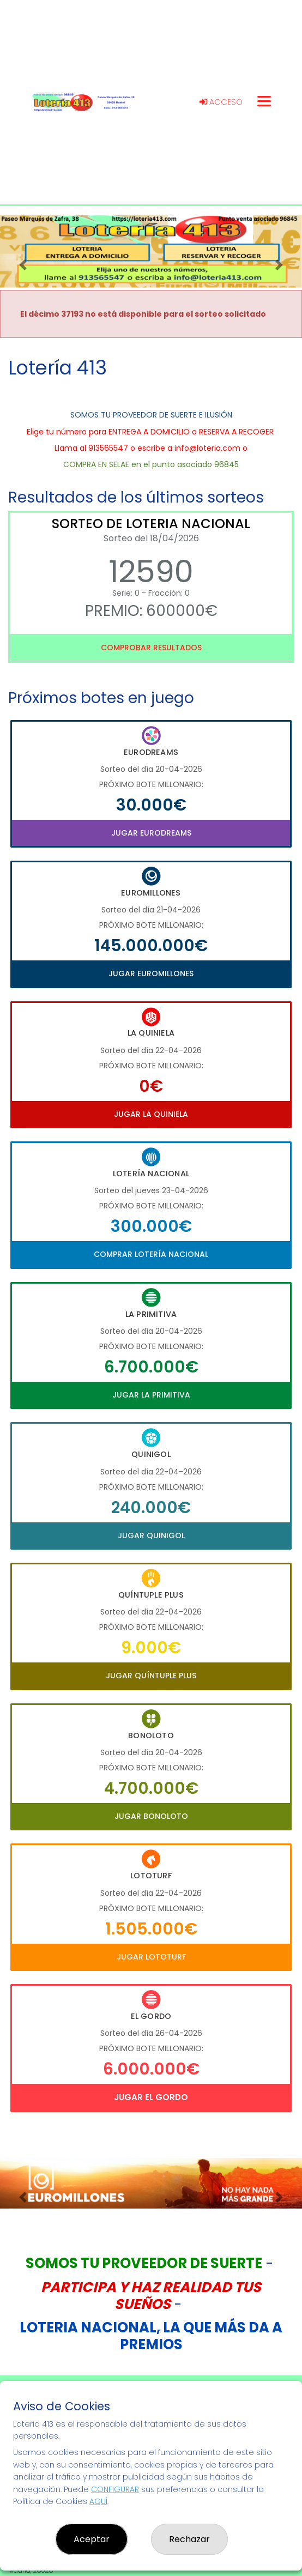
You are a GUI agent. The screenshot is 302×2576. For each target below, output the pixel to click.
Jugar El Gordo (151, 2097)
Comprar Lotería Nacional (151, 1254)
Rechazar (189, 2539)
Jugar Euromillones (151, 973)
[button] (22, 265)
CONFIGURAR (115, 2489)
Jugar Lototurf (151, 1956)
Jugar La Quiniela (151, 1114)
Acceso (221, 101)
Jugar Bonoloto (151, 1816)
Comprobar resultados (151, 647)
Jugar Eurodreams (151, 832)
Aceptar (92, 2539)
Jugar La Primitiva (151, 1394)
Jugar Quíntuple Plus (151, 1675)
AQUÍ (98, 2501)
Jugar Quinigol (151, 1535)
